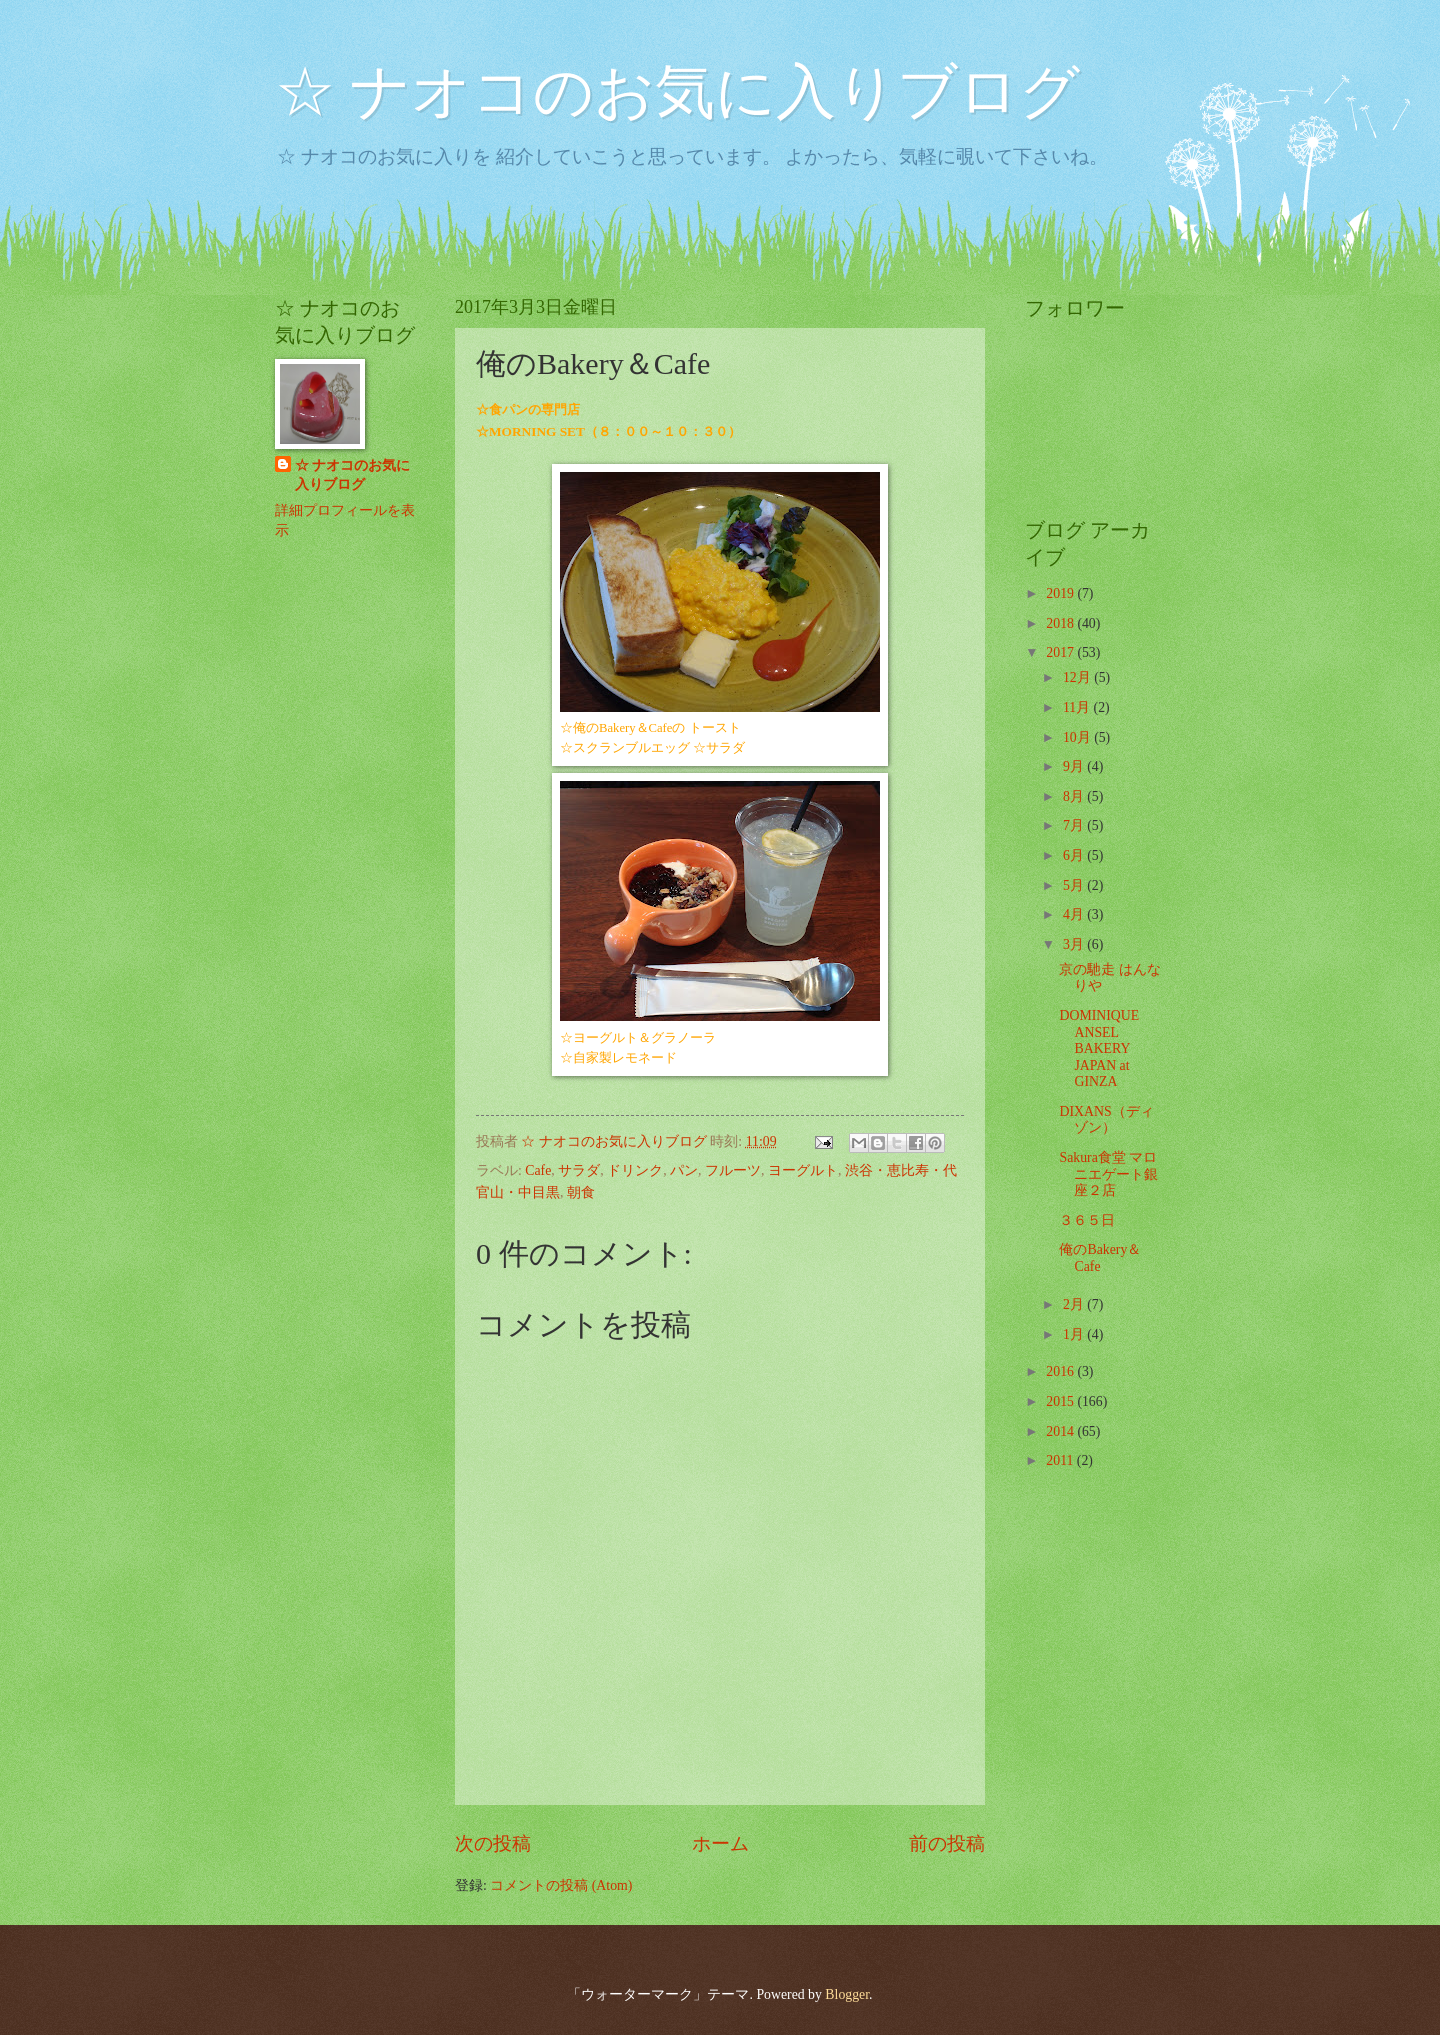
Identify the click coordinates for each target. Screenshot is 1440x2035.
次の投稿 (493, 1843)
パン (684, 1170)
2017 (1061, 652)
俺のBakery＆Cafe (1100, 1258)
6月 (1075, 855)
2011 (1061, 1460)
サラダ (579, 1170)
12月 (1078, 677)
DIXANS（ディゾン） (1106, 1120)
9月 (1075, 766)
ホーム (720, 1843)
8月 (1075, 796)
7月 (1075, 825)
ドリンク (635, 1170)
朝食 (581, 1192)
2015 (1061, 1401)
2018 (1061, 623)
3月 (1075, 944)
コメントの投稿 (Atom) (561, 1885)
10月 (1078, 737)
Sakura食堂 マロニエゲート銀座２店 (1108, 1174)
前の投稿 (947, 1843)
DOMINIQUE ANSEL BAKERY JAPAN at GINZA (1099, 1048)
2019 (1061, 593)
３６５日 (1087, 1220)
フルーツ (733, 1170)
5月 (1075, 885)
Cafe (538, 1170)
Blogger (847, 1994)
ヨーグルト (803, 1170)
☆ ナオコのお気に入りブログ (677, 92)
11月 (1078, 707)
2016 (1061, 1371)
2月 (1075, 1304)
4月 (1075, 914)
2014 (1061, 1431)
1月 (1075, 1334)
